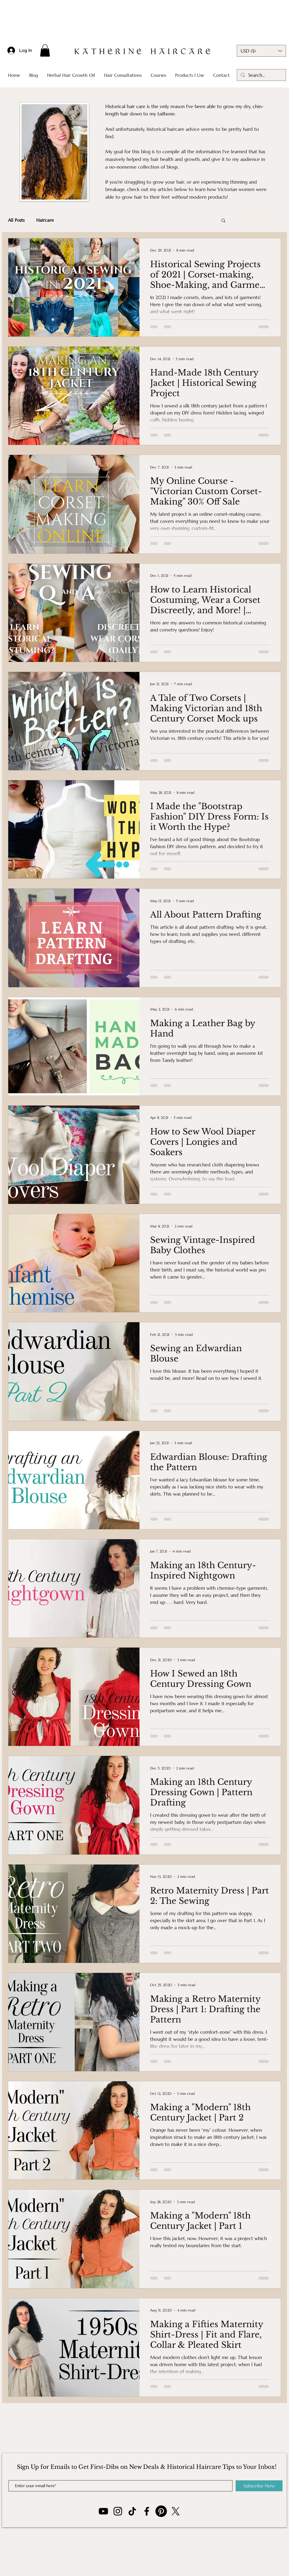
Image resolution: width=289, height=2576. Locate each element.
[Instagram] (118, 2511)
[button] (45, 50)
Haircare (45, 220)
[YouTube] (103, 2511)
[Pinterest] (161, 2511)
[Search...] (260, 75)
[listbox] (261, 51)
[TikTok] (132, 2511)
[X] (175, 2511)
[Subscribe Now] (259, 2486)
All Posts (16, 220)
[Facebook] (146, 2511)
